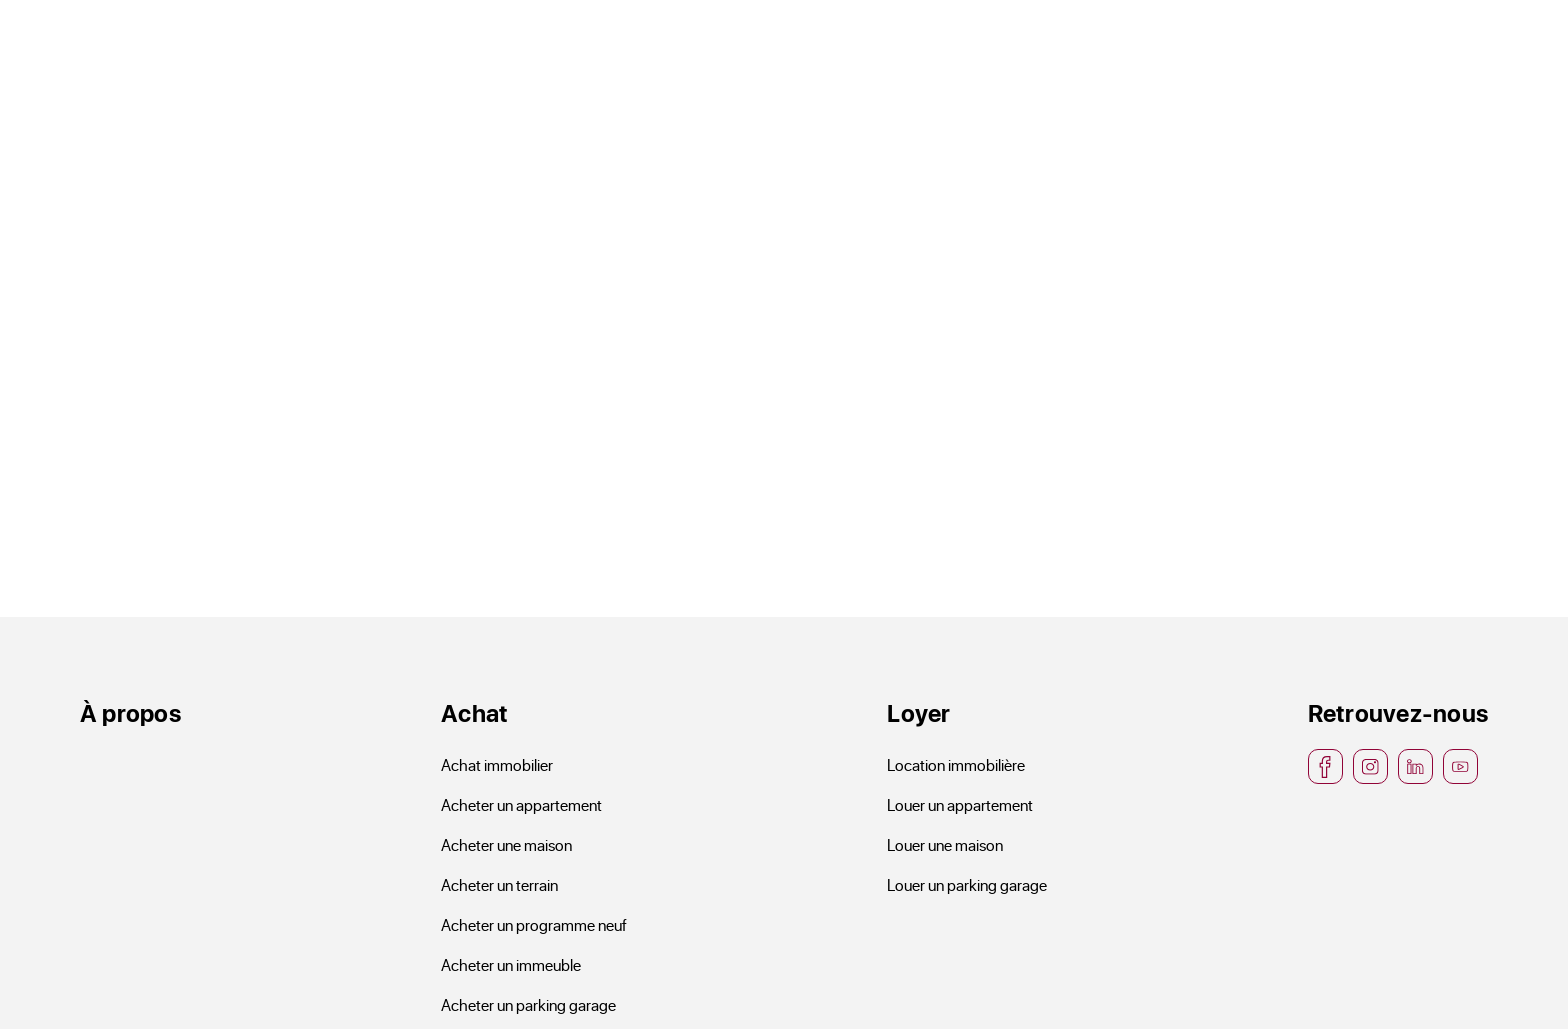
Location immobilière (956, 764)
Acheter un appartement (521, 804)
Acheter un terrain (499, 884)
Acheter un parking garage (528, 1004)
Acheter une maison (506, 844)
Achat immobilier (497, 764)
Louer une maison (945, 844)
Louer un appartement (960, 804)
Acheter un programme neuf (534, 924)
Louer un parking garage (967, 884)
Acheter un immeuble (511, 964)
